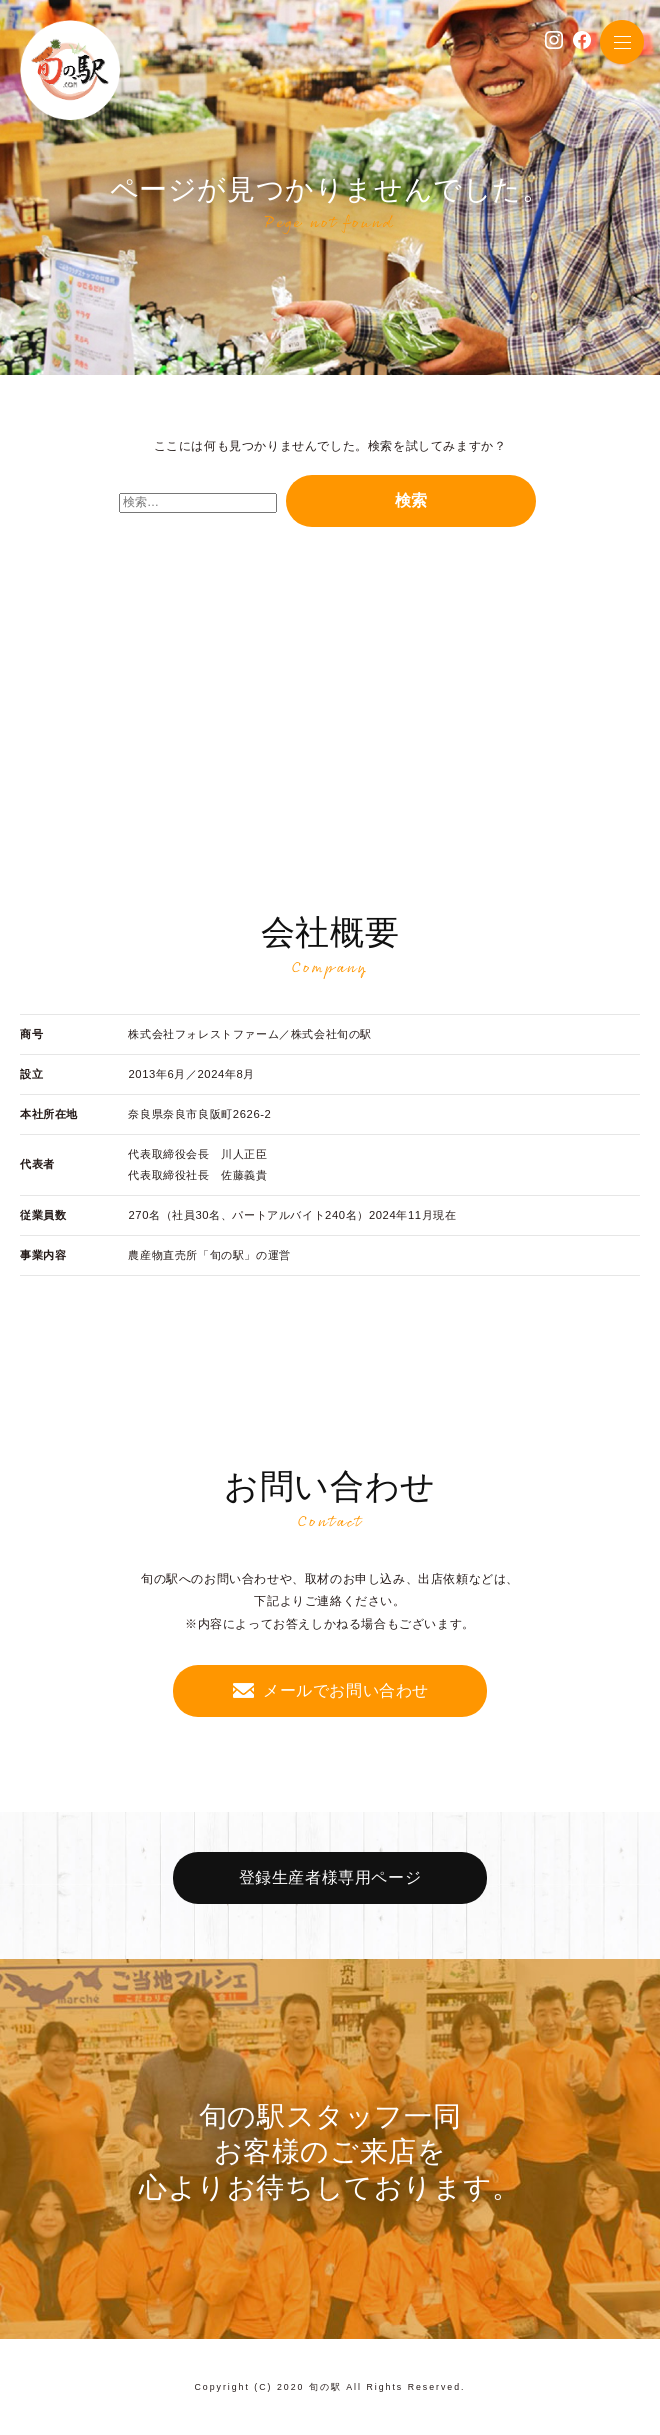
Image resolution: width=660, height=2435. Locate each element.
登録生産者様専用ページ (330, 1877)
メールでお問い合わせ (346, 1690)
